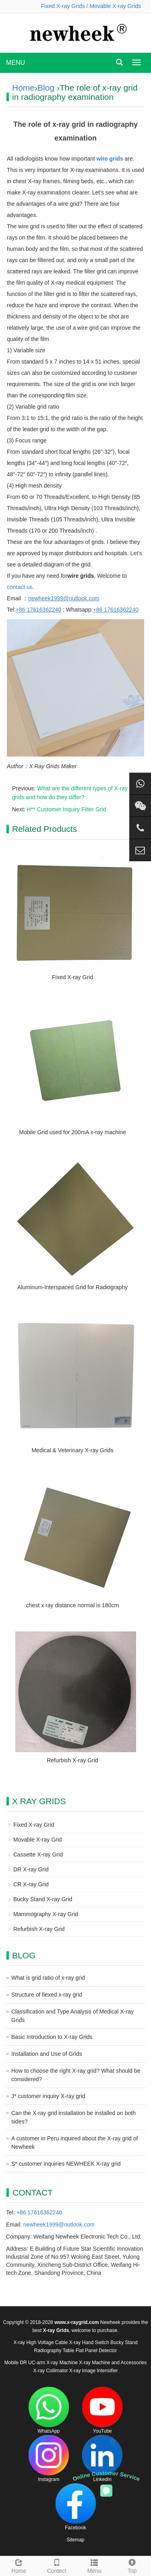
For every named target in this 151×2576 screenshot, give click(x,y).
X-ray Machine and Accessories (113, 2362)
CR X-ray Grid (31, 1884)
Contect (57, 2565)
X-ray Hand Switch (89, 2342)
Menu (95, 2565)
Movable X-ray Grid (37, 1839)
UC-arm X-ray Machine (53, 2362)
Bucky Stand (123, 2342)
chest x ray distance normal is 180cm (72, 1605)
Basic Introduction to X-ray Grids (52, 2037)
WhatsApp (49, 2410)
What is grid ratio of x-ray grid (48, 1977)
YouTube (102, 2410)
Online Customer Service (106, 2476)
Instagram (49, 2458)
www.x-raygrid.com (76, 2322)
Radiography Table (54, 2350)
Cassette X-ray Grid (38, 1854)
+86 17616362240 (39, 2212)
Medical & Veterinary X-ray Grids (72, 1450)
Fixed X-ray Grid (72, 977)
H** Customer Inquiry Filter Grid (66, 809)
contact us (20, 587)
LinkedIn (102, 2458)
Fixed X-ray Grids (63, 6)
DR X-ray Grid (31, 1869)
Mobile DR (15, 2362)
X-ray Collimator (50, 2370)
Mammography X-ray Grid (45, 1914)
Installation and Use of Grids (46, 2054)
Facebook (76, 2507)
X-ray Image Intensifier (93, 2370)
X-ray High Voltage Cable (40, 2342)
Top (132, 2565)
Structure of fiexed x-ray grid (46, 1994)
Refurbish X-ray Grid (72, 1760)
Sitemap (75, 2540)
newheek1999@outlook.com (59, 2224)
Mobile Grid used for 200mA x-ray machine (72, 1132)
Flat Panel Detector (96, 2350)
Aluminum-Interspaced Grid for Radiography (72, 1287)
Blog (45, 87)
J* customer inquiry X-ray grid (48, 2096)
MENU (15, 62)
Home (23, 87)
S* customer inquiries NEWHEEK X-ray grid (66, 2163)
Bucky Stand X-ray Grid (42, 1899)
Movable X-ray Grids (115, 6)
